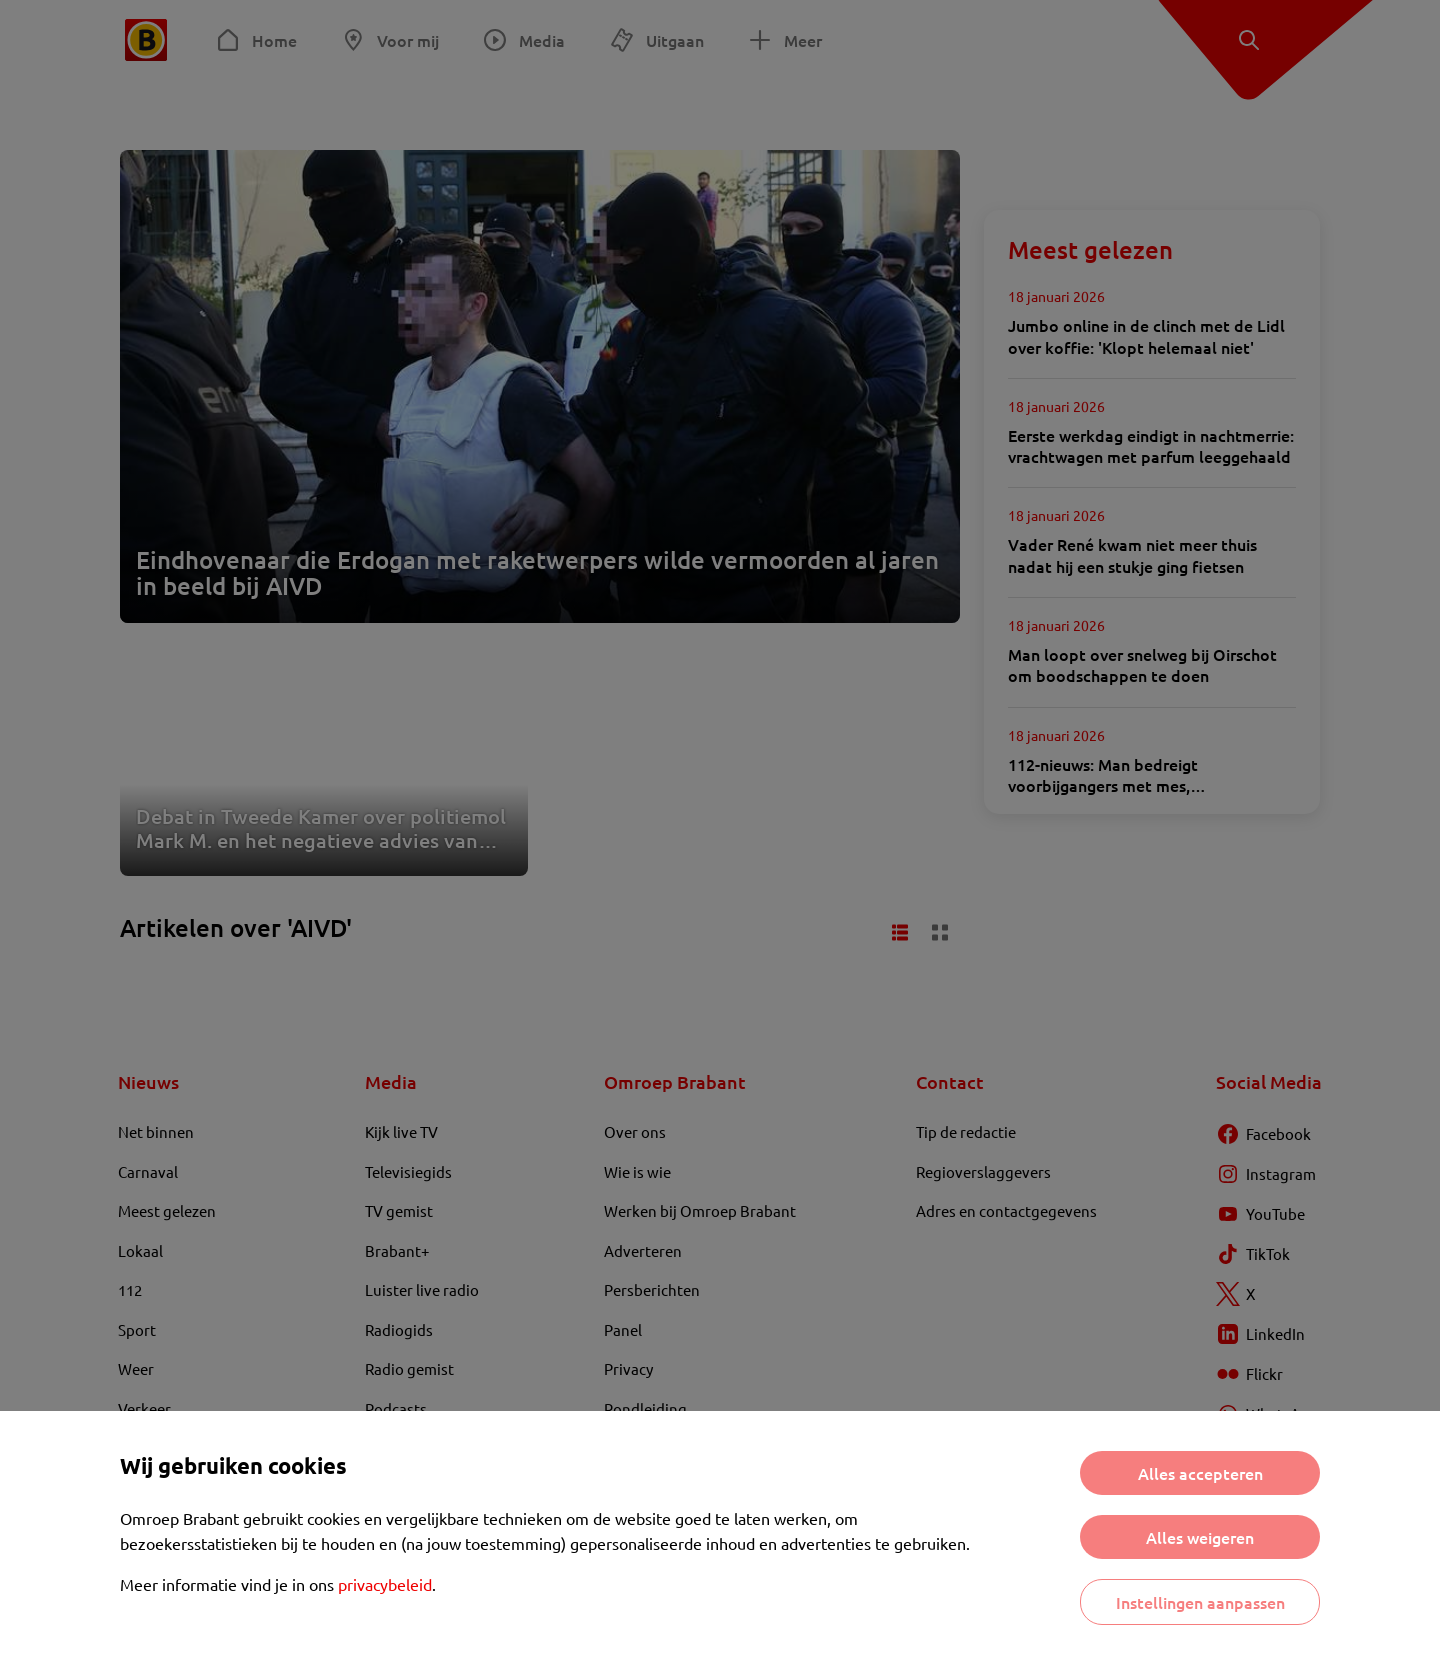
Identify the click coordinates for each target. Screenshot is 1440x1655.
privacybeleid (385, 1584)
